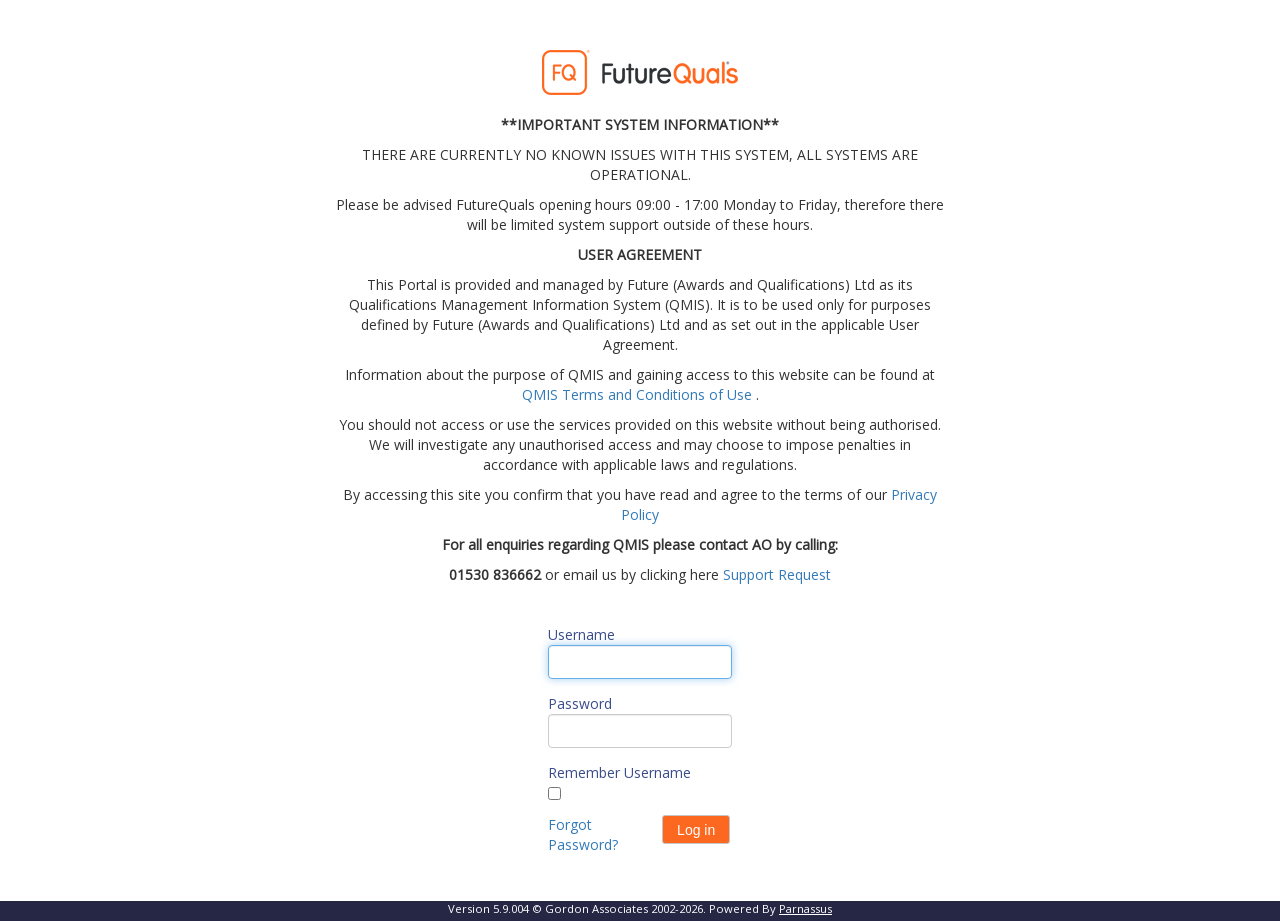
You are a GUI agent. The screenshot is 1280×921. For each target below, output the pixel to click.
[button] (696, 829)
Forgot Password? (583, 834)
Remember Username (619, 772)
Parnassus (805, 908)
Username (581, 634)
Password (580, 703)
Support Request (777, 574)
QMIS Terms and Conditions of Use (637, 394)
